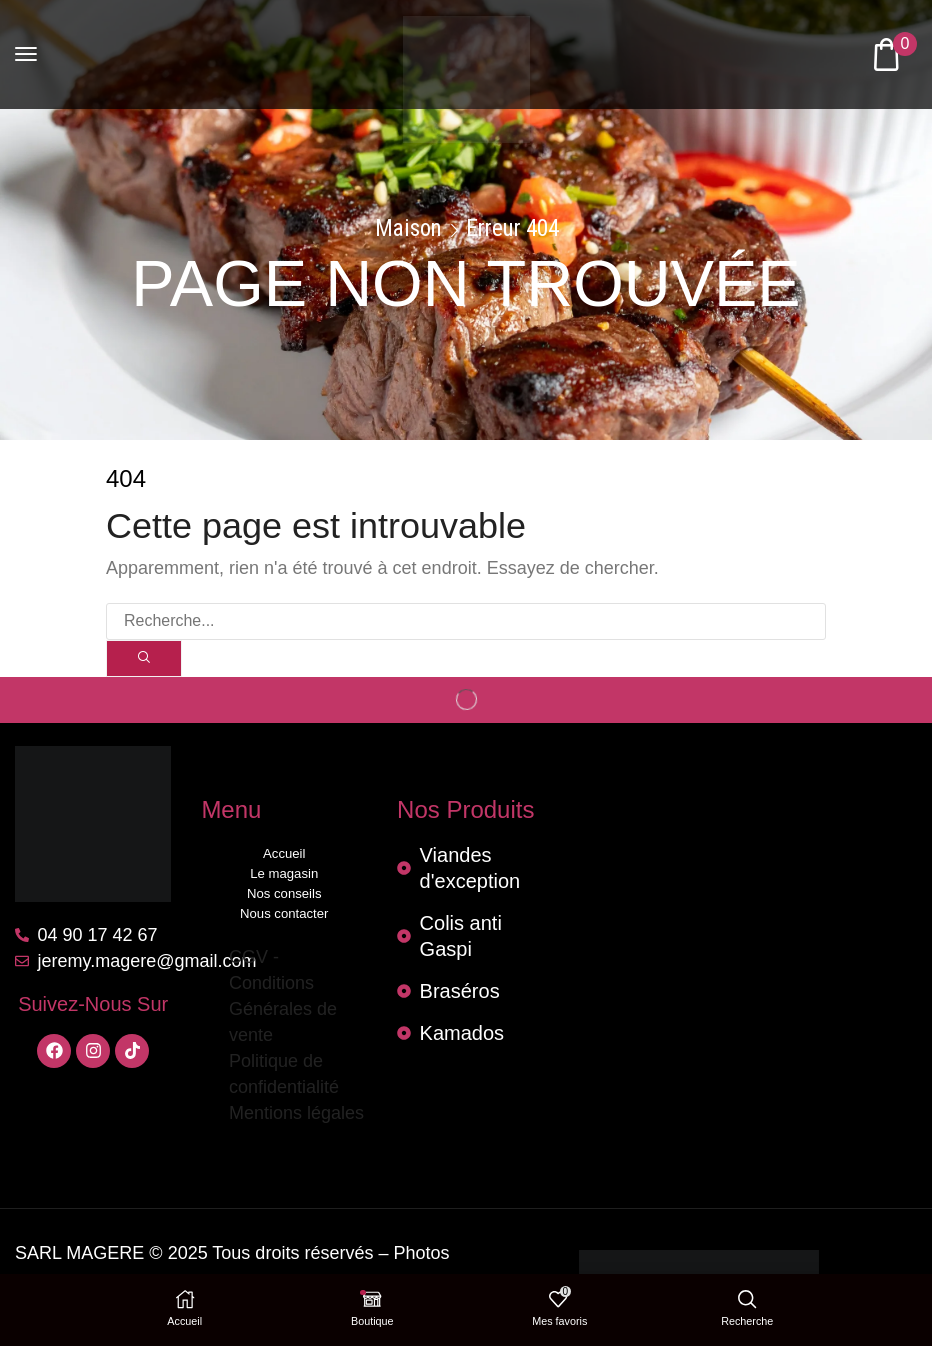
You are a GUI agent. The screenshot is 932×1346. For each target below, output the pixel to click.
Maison (408, 229)
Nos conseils (284, 893)
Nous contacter (284, 913)
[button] (26, 54)
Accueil (284, 853)
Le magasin (284, 873)
